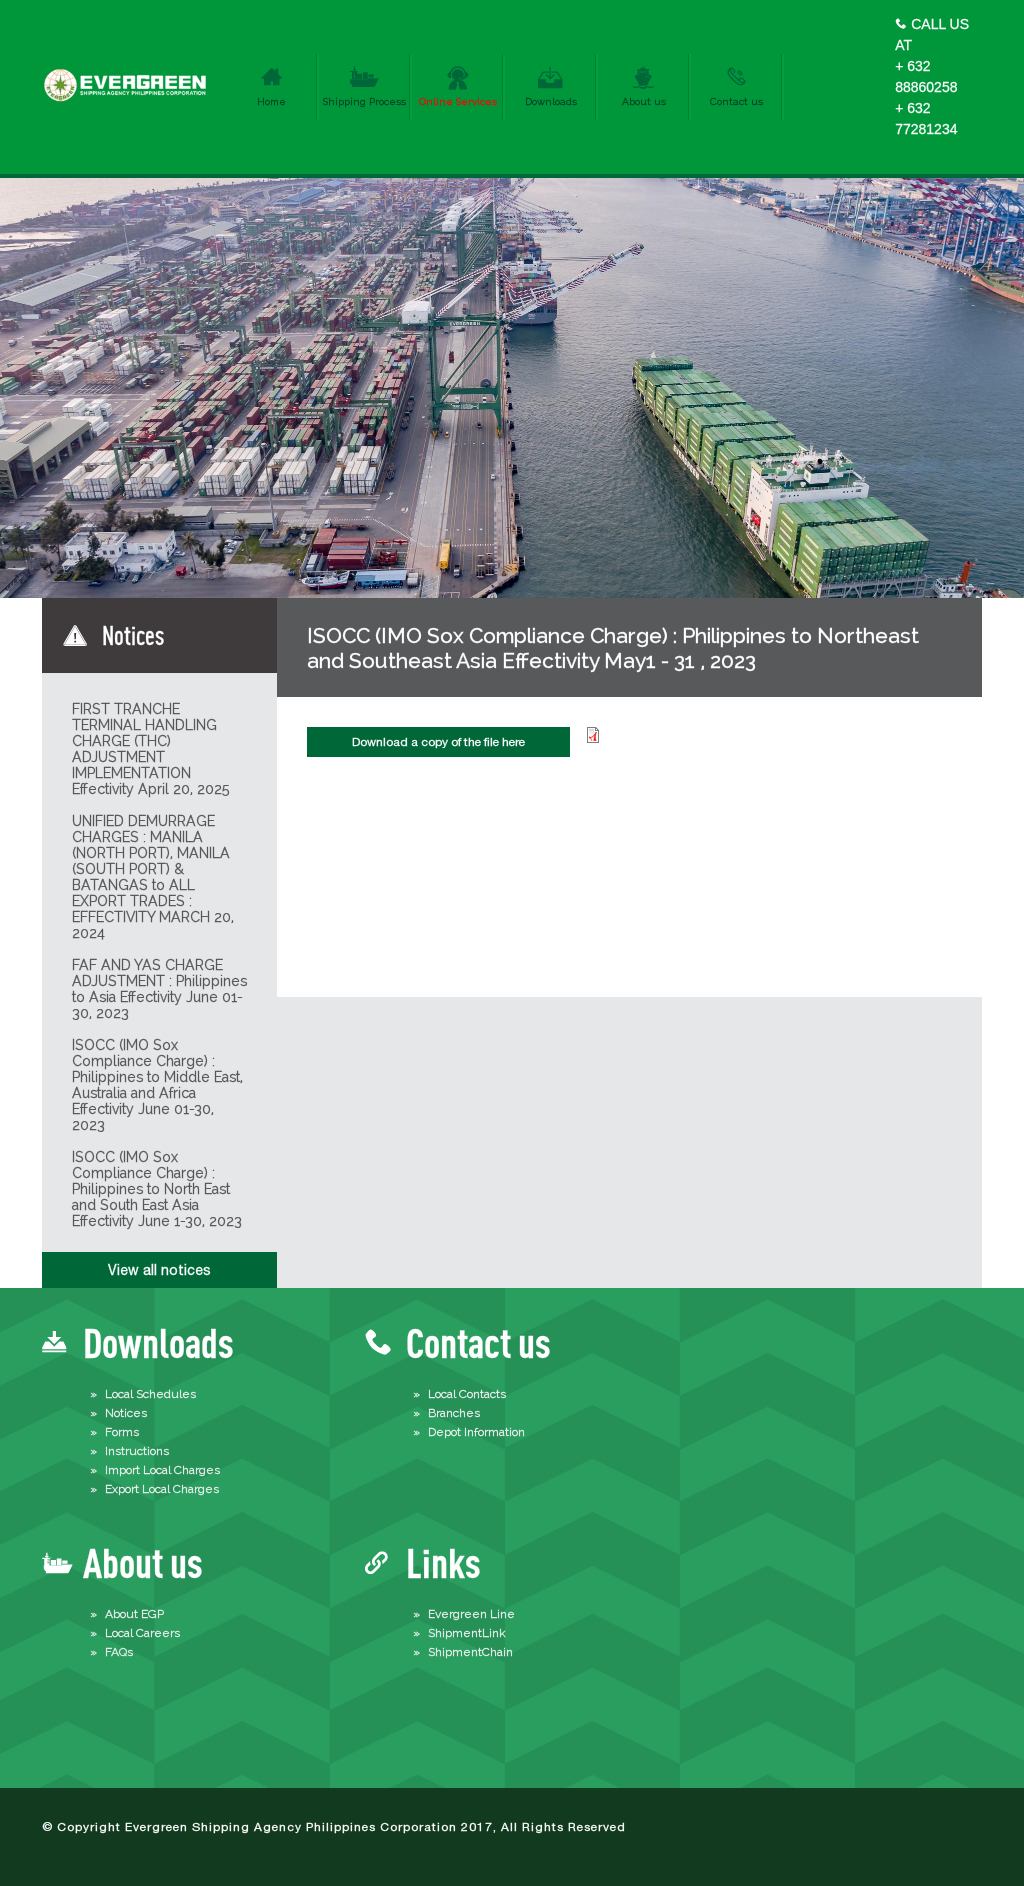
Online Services (458, 101)
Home (271, 101)
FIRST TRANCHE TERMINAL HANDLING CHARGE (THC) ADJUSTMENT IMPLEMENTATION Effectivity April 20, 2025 (151, 749)
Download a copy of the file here (438, 742)
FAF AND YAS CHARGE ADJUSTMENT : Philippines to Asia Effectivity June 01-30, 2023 (159, 989)
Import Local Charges (162, 1470)
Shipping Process (364, 101)
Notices (126, 1413)
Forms (122, 1432)
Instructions (137, 1451)
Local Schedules (150, 1394)
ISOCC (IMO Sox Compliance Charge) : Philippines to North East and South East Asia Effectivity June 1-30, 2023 (157, 1189)
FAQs (119, 1652)
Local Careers (142, 1633)
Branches (454, 1413)
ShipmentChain (470, 1652)
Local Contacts (467, 1394)
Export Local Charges (162, 1489)
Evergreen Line (471, 1614)
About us (644, 101)
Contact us (736, 101)
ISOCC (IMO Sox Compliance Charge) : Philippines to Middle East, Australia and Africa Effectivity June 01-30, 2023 (157, 1085)
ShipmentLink (467, 1633)
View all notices (159, 1270)
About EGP (134, 1614)
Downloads (551, 101)
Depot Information (476, 1432)
